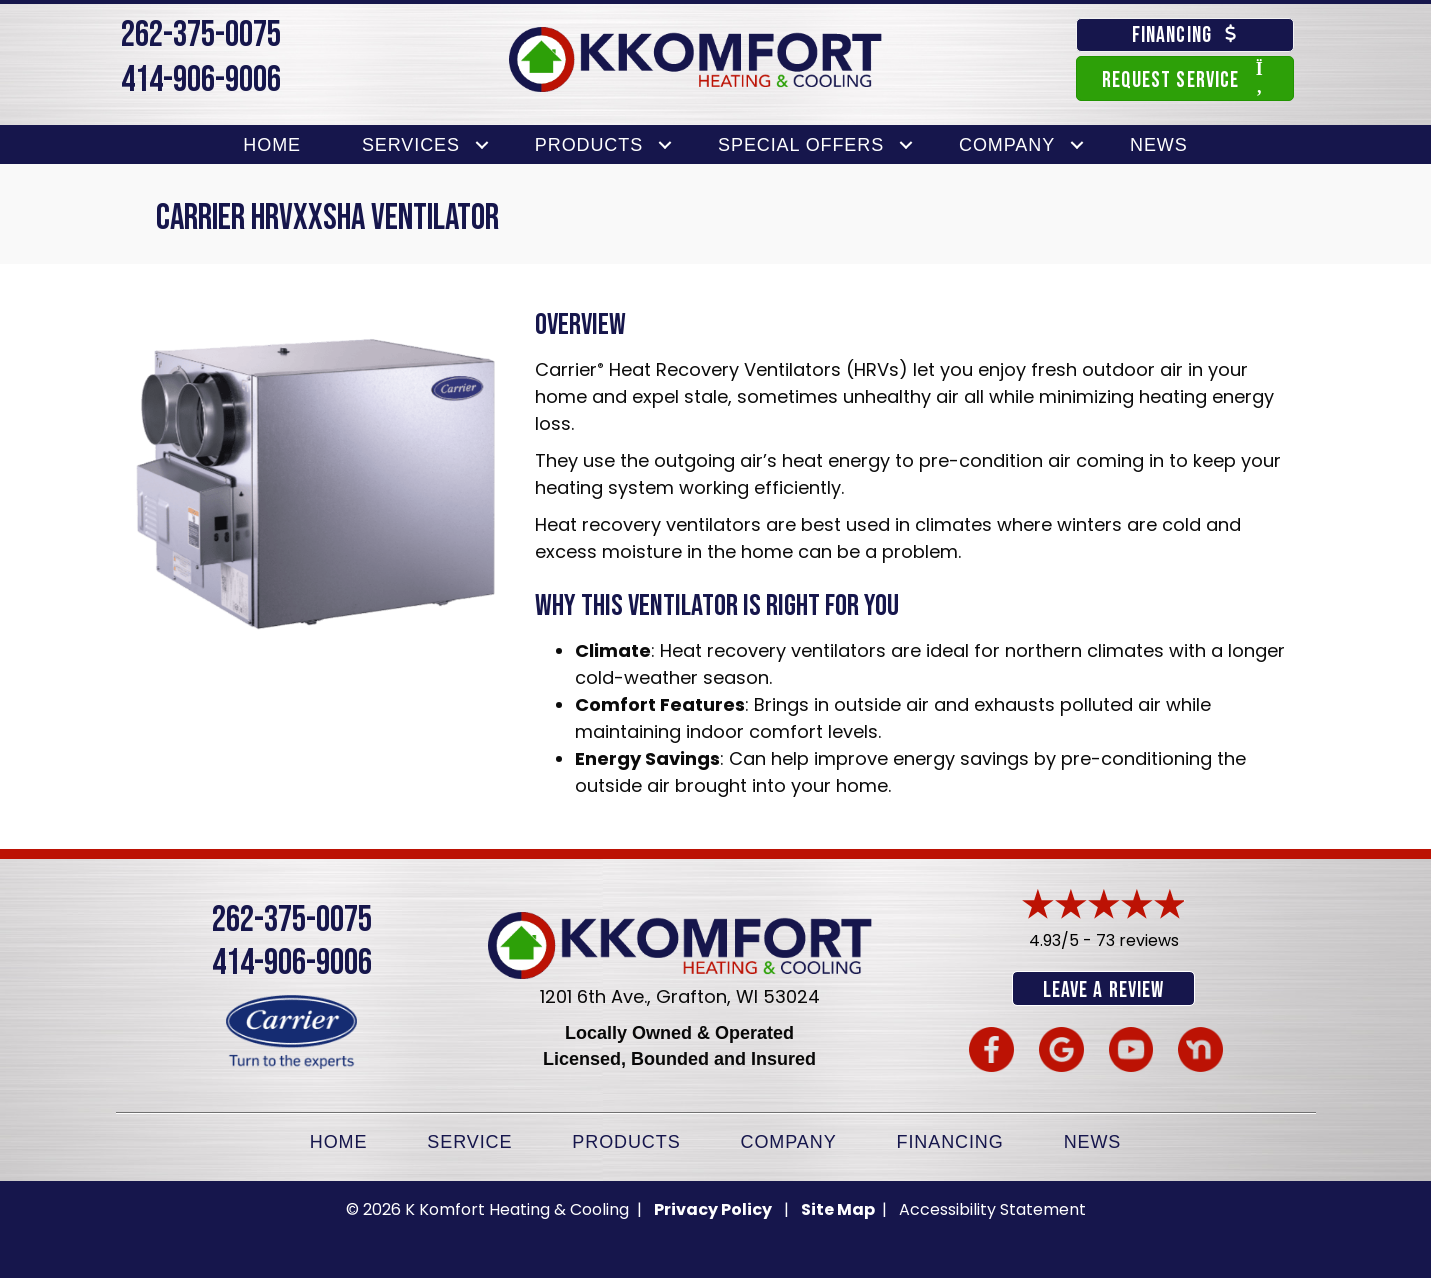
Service (469, 1141)
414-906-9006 (201, 80)
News (1159, 145)
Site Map (839, 1208)
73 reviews (1137, 940)
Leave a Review (1103, 990)
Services (411, 145)
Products (589, 145)
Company (1007, 145)
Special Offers (801, 145)
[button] (482, 145)
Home (272, 145)
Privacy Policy (713, 1208)
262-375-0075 (201, 35)
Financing (950, 1141)
